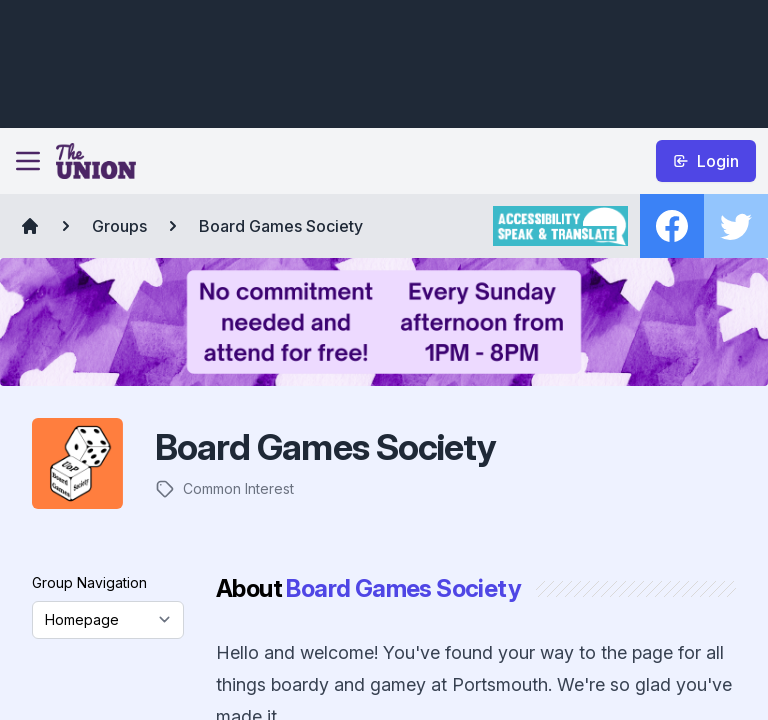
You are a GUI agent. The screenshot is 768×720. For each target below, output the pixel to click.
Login (706, 161)
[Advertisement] (380, 61)
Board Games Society (281, 226)
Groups (119, 226)
